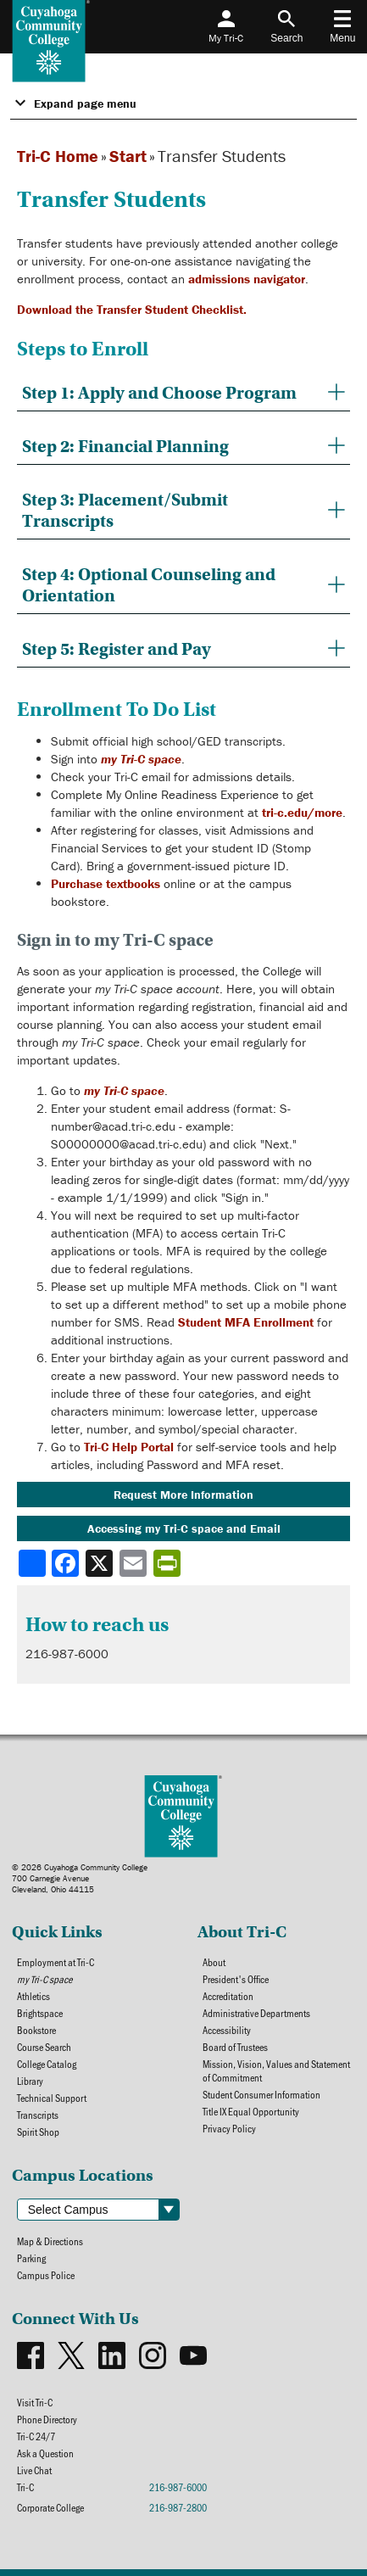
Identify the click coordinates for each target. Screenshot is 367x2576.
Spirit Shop (38, 2131)
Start (128, 155)
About (214, 1962)
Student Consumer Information (261, 2094)
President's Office (236, 1979)
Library (30, 2080)
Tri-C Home (57, 155)
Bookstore (36, 2030)
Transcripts (37, 2114)
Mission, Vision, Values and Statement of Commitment (276, 2070)
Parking (31, 2258)
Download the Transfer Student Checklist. (132, 309)
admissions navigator (246, 279)
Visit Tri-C (35, 2402)
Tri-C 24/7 (36, 2436)
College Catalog (46, 2063)
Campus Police (46, 2275)
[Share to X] (101, 1563)
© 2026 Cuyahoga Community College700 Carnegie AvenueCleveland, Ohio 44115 (79, 1878)
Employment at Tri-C (55, 1962)
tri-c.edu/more (302, 812)
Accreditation (228, 1996)
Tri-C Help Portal (129, 1447)
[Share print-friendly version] (169, 1563)
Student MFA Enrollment (246, 1322)
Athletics (33, 1996)
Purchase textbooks (105, 883)
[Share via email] (135, 1563)
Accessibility (227, 2030)
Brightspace (40, 2013)
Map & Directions (50, 2241)
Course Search (44, 2047)
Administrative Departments (256, 2013)
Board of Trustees (235, 2047)
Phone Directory (47, 2419)
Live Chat (34, 2470)
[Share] (32, 1563)
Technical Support (51, 2097)
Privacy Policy (229, 2128)
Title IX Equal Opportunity (251, 2111)
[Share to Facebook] (67, 1563)
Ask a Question (45, 2453)
